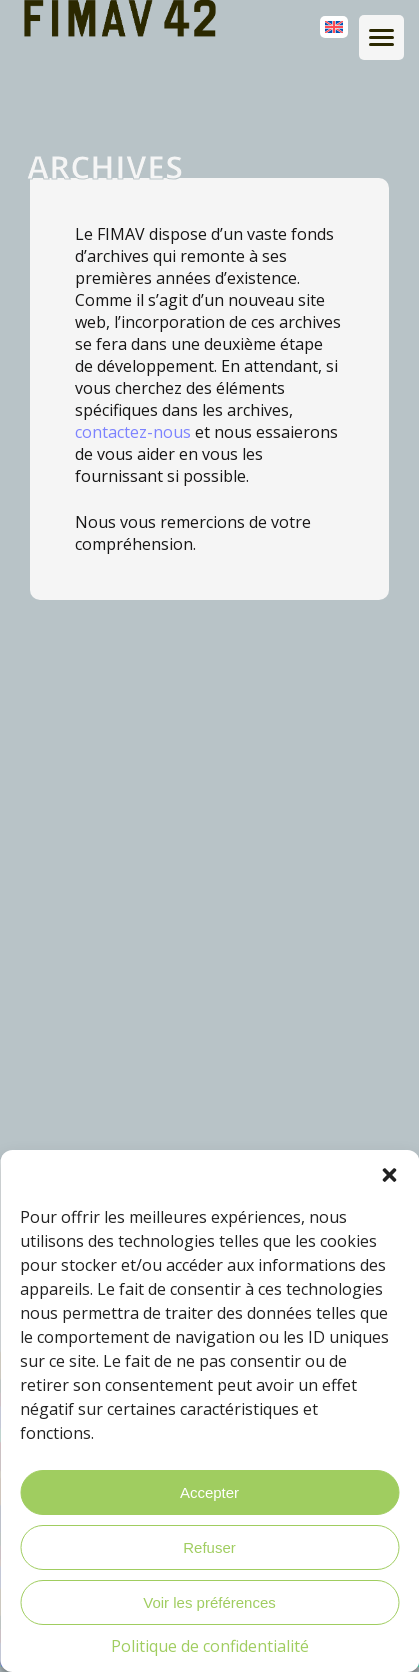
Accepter (209, 1492)
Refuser (209, 1547)
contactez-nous (133, 432)
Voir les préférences (209, 1602)
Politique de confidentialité (210, 1646)
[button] (389, 1175)
